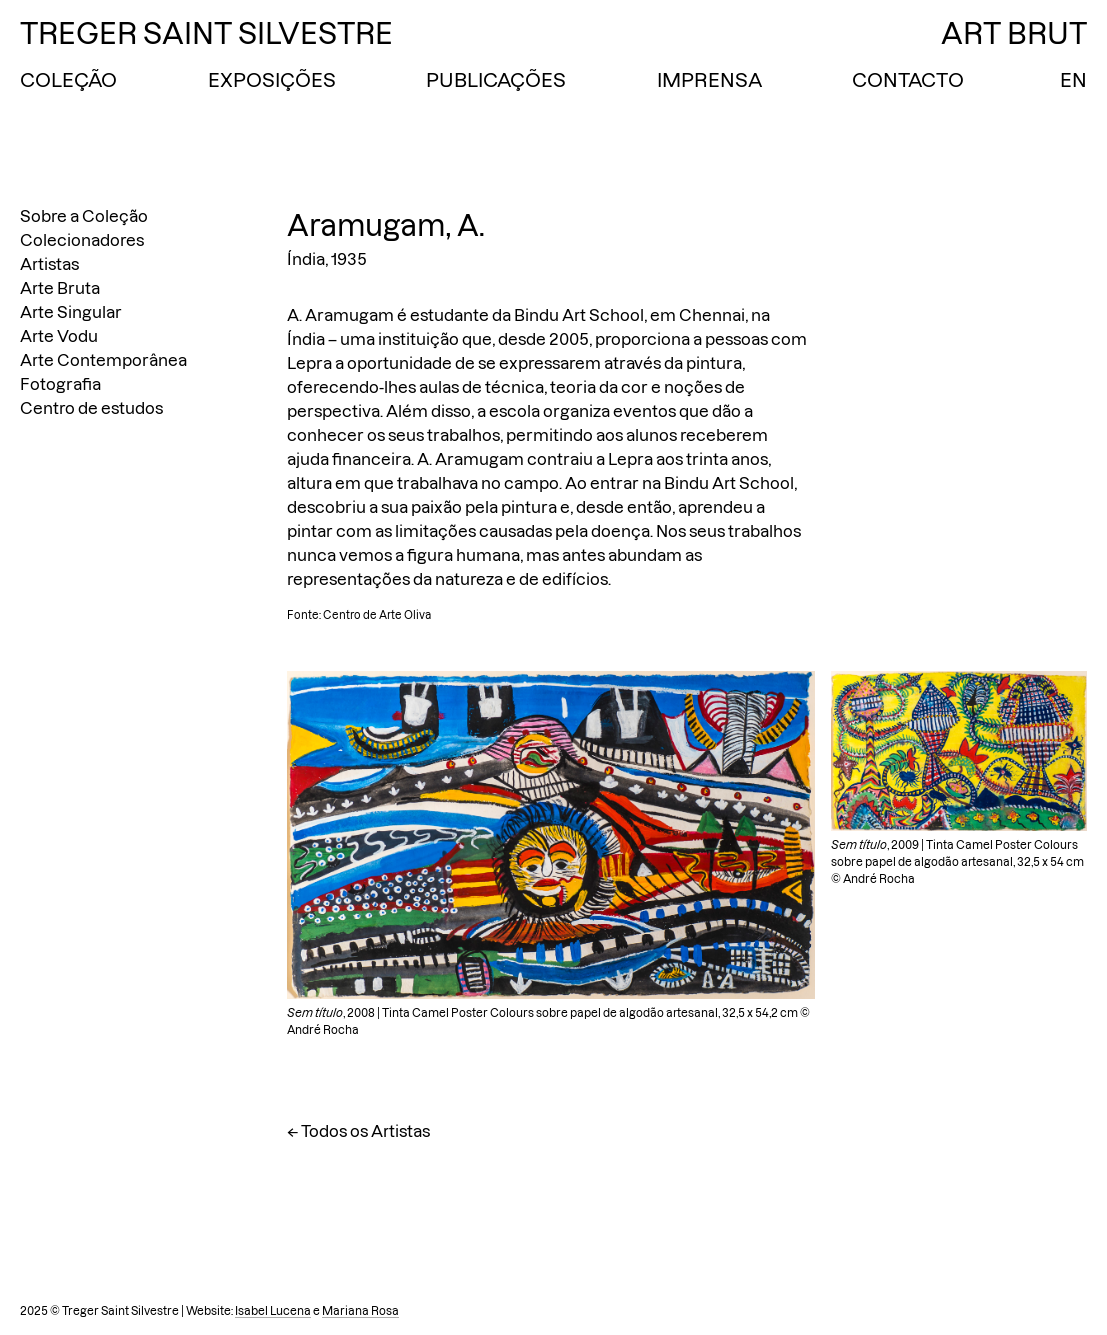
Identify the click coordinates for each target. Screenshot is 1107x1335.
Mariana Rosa (360, 1311)
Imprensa (709, 80)
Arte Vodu (59, 336)
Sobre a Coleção (84, 216)
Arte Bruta (60, 288)
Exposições (272, 80)
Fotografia (60, 384)
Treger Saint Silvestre (206, 33)
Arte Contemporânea (103, 360)
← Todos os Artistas (358, 1131)
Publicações (496, 80)
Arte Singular (71, 312)
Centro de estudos (91, 408)
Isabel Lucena (273, 1311)
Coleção (68, 80)
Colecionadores (82, 240)
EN (1073, 80)
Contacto (908, 80)
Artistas (49, 264)
